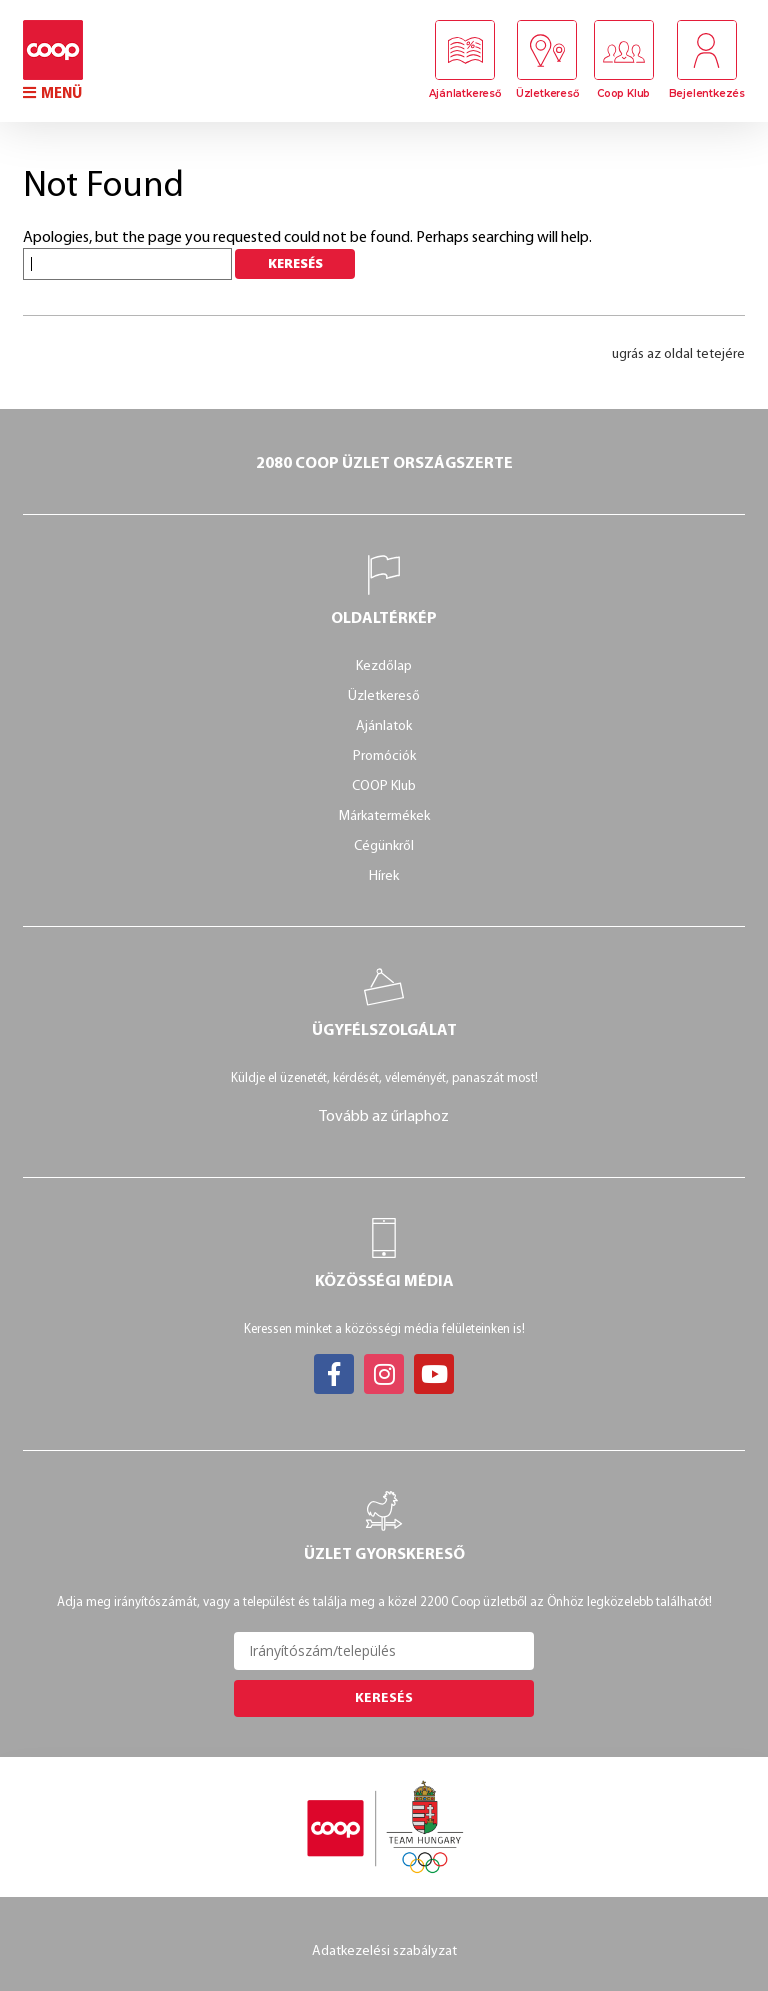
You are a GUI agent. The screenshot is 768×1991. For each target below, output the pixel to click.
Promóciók (384, 756)
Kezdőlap (384, 666)
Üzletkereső (547, 93)
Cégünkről (384, 846)
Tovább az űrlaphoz (384, 1117)
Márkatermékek (384, 816)
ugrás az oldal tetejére (678, 354)
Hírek (384, 876)
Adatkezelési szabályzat (384, 1951)
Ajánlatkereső (464, 93)
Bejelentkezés (707, 93)
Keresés (384, 1698)
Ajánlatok (384, 726)
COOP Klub (384, 786)
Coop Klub (623, 93)
